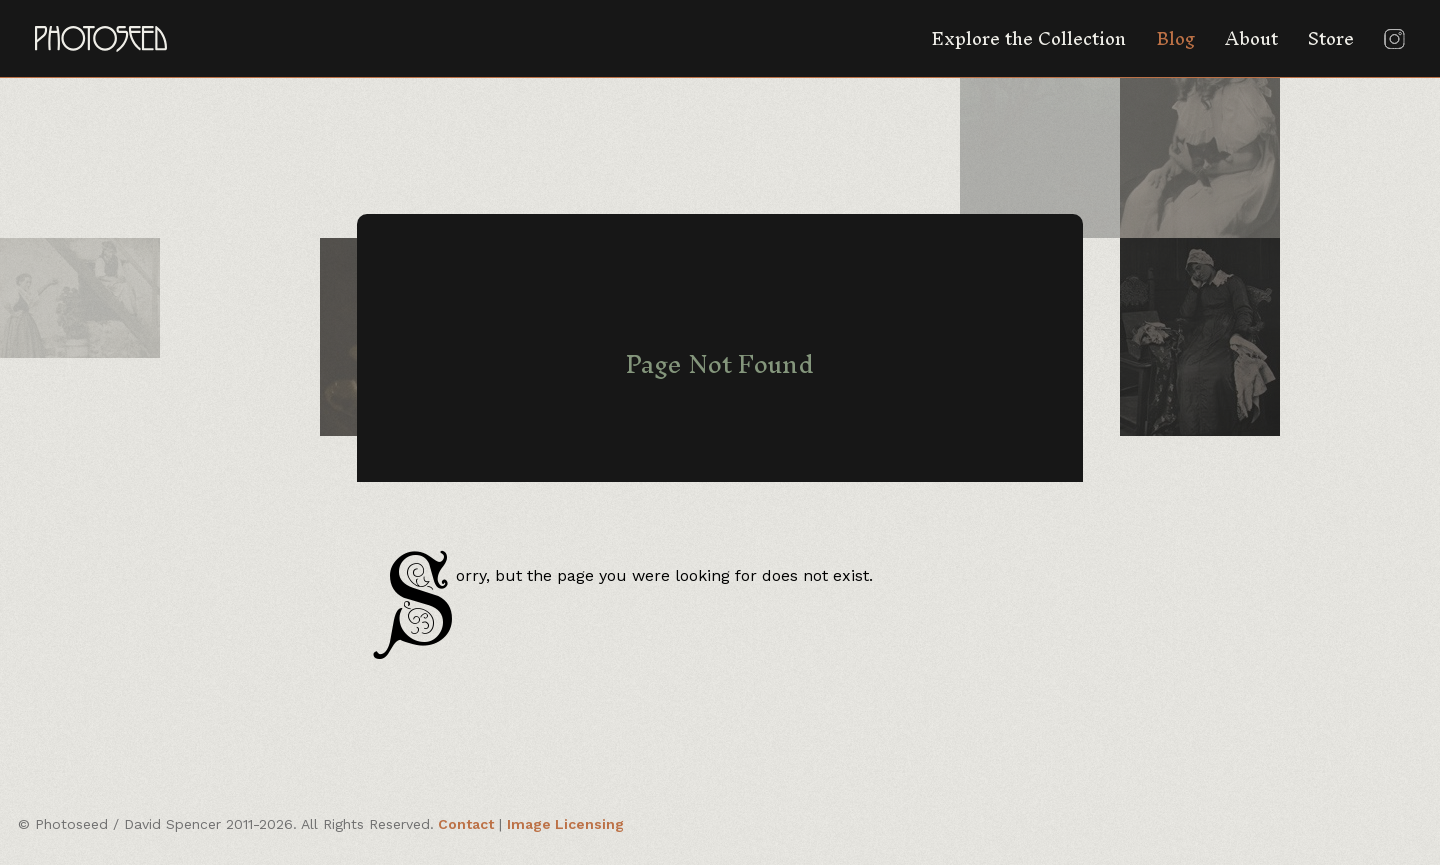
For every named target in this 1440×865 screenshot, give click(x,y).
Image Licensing (565, 824)
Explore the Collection (1028, 38)
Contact (466, 824)
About (1251, 38)
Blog (1175, 38)
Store (1331, 38)
